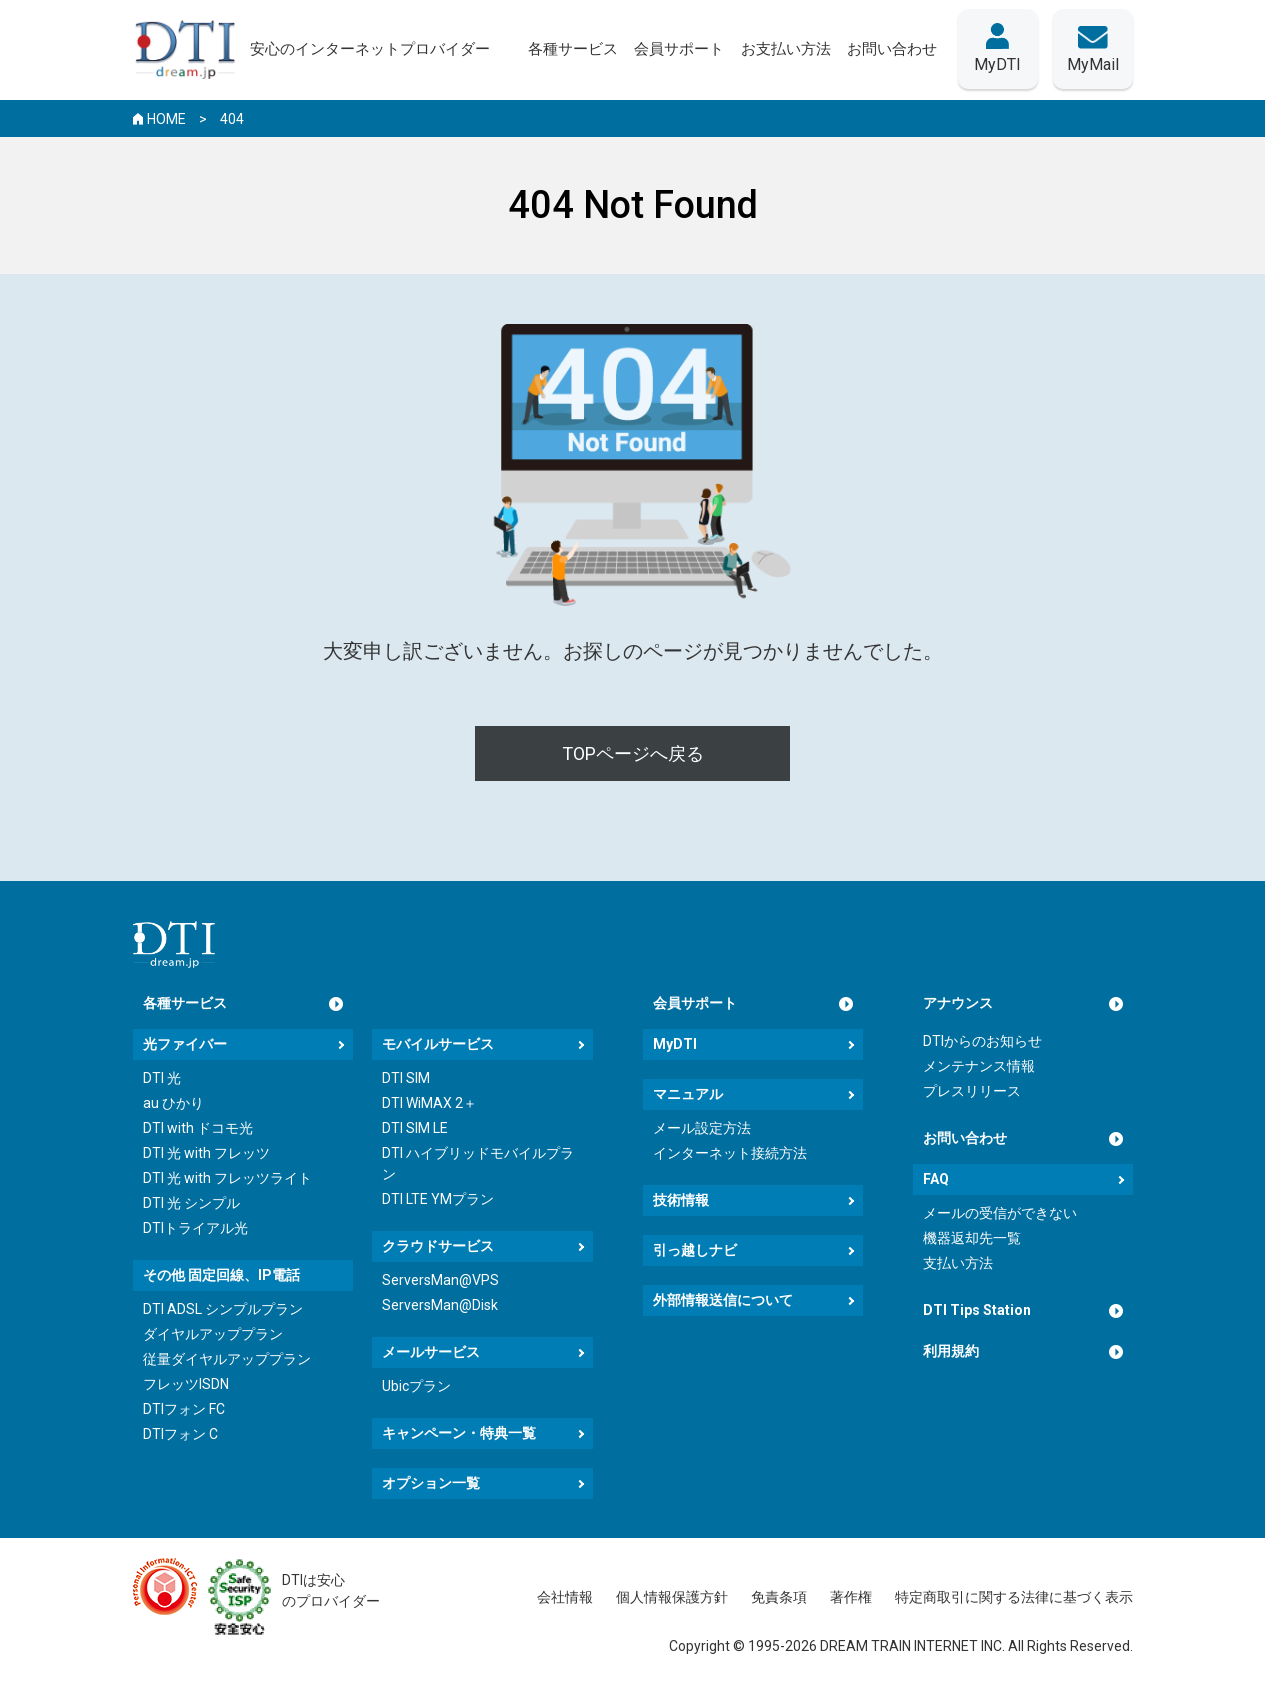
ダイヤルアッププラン (213, 1334)
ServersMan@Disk (440, 1305)
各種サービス (185, 1003)
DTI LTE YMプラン (438, 1199)
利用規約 (951, 1351)
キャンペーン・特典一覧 (459, 1433)
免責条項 (779, 1597)
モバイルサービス (438, 1044)
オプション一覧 (431, 1483)
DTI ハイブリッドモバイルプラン (478, 1163)
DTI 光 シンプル (191, 1203)
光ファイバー (185, 1044)
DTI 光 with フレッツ (206, 1153)
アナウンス (958, 1003)
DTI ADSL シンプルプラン (223, 1309)
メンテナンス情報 (979, 1066)
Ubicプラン (416, 1386)
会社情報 (565, 1597)
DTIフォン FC (184, 1409)
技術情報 (681, 1200)
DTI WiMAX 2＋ (429, 1103)
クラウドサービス (438, 1246)
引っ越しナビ (695, 1250)
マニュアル (688, 1094)
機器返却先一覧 (972, 1238)
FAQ (936, 1179)
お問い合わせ (965, 1138)
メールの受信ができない (1000, 1213)
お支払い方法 (786, 49)
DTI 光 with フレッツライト (227, 1178)
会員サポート (695, 1003)
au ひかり (173, 1103)
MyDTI (675, 1044)
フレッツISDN (186, 1384)
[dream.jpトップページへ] (174, 944)
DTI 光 (162, 1078)
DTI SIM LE (415, 1128)
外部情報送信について (723, 1300)
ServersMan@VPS (440, 1280)
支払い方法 (958, 1263)
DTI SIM (406, 1078)
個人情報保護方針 (672, 1597)
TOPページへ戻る (633, 753)
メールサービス (431, 1352)
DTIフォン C (180, 1434)
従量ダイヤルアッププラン (227, 1359)
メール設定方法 (702, 1128)
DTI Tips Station (977, 1310)
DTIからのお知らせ (982, 1041)
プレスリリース (972, 1091)
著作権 (851, 1597)
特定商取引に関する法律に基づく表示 (1014, 1597)
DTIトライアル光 (195, 1228)
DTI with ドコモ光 (198, 1128)
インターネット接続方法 (730, 1153)
